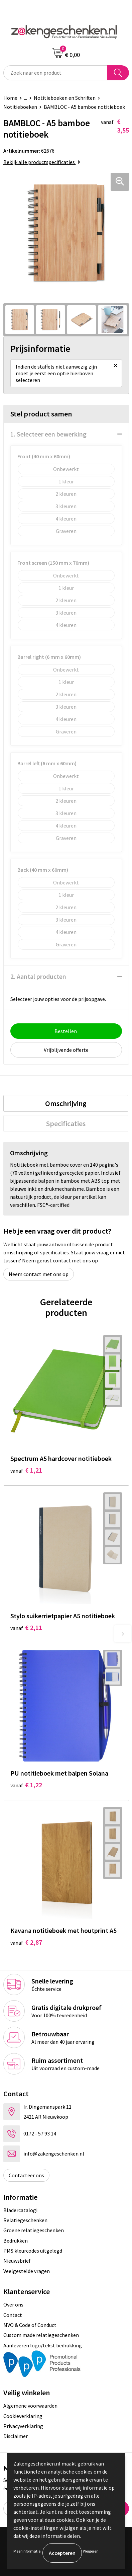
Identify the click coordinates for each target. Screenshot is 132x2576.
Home (10, 97)
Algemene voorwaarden (30, 2405)
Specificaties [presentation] (66, 1123)
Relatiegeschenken (25, 2220)
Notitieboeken (20, 106)
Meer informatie (26, 2551)
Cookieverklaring (22, 2416)
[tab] (65, 1103)
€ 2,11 (26, 1627)
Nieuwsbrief (17, 2260)
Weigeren (91, 2551)
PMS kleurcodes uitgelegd (32, 2250)
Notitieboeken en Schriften (65, 97)
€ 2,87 (26, 1942)
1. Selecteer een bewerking (48, 434)
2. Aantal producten (38, 976)
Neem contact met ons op (39, 1274)
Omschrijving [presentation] (66, 1103)
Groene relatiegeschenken (33, 2230)
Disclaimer (15, 2436)
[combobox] (55, 72)
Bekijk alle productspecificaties (41, 162)
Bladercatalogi (20, 2210)
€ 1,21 (26, 1470)
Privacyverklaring (23, 2426)
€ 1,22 (26, 1785)
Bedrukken (15, 2240)
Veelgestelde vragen (26, 2271)
